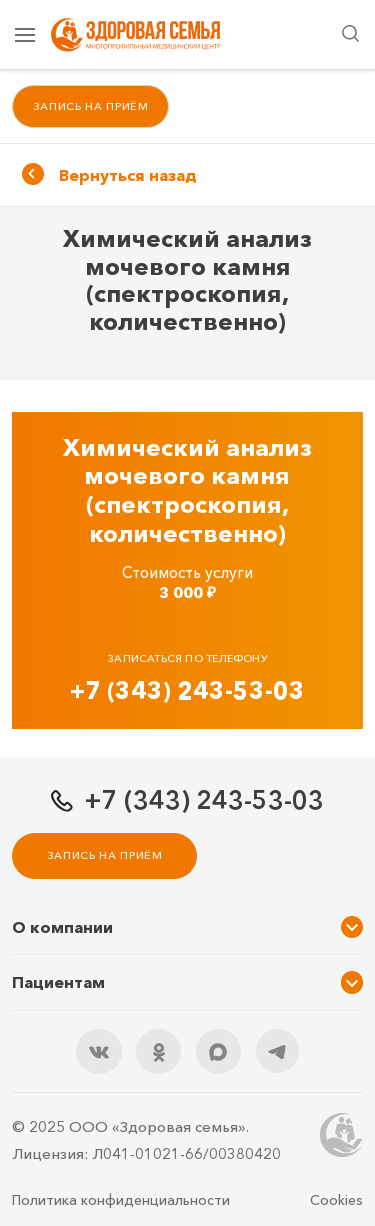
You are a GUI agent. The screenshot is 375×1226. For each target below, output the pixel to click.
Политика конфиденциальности (121, 1200)
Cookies (336, 1200)
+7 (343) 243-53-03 (187, 690)
